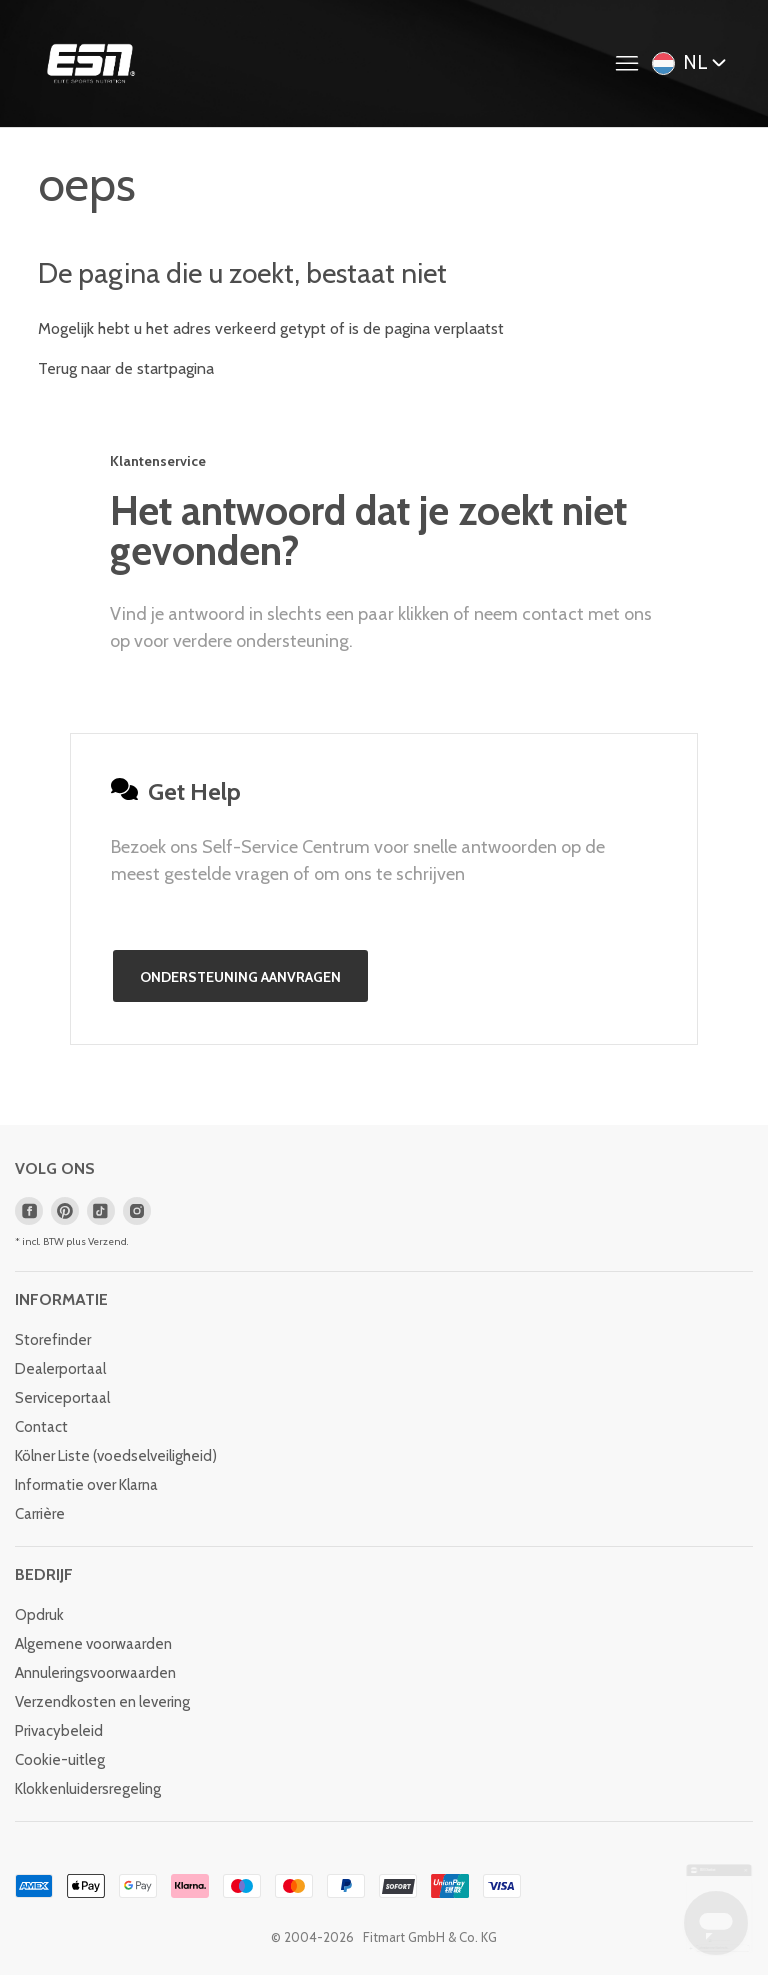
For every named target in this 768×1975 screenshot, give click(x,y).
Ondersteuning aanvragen (240, 977)
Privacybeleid (59, 1731)
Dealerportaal (60, 1369)
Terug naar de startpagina (126, 368)
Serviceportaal (62, 1398)
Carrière (40, 1514)
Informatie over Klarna (86, 1485)
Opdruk (39, 1615)
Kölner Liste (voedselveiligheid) (116, 1456)
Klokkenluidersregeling (88, 1789)
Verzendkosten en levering (102, 1702)
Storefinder (53, 1340)
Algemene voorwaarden (93, 1644)
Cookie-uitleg (60, 1760)
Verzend (107, 1241)
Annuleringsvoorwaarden (95, 1673)
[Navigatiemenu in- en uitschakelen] (632, 64)
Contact (41, 1427)
